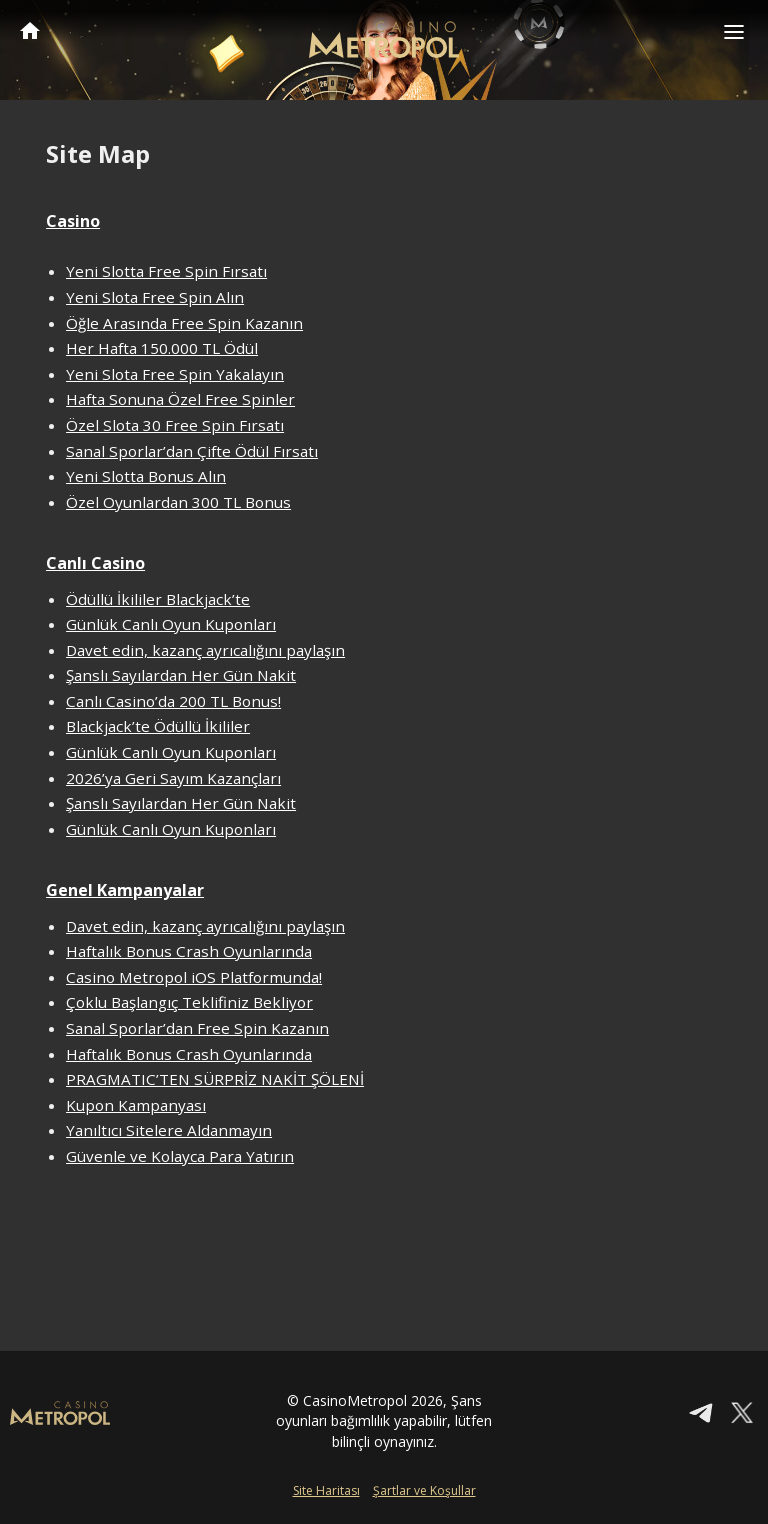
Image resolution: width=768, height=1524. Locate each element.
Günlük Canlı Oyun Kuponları (171, 624)
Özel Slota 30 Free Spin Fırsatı (175, 425)
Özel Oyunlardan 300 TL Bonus (178, 502)
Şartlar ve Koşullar (424, 1490)
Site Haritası (326, 1490)
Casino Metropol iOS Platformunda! (194, 977)
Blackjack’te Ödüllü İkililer (158, 726)
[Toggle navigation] (734, 32)
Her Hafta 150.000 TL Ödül (162, 348)
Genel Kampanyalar (125, 890)
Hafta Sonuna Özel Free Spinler (180, 399)
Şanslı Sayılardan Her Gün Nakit (181, 675)
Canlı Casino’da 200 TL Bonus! (173, 701)
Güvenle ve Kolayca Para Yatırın (180, 1156)
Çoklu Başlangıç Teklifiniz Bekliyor (189, 1002)
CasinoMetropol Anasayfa (30, 30)
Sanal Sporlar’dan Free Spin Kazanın (197, 1028)
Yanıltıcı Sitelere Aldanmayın (169, 1130)
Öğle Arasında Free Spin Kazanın (184, 323)
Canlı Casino (95, 563)
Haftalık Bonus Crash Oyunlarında (189, 951)
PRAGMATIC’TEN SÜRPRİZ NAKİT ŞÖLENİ (215, 1079)
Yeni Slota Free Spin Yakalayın (175, 374)
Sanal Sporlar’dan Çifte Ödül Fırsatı (192, 451)
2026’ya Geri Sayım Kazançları (173, 778)
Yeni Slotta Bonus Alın (146, 476)
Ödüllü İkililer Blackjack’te (158, 599)
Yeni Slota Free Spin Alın (155, 297)
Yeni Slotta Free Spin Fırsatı (166, 271)
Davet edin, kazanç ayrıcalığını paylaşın (205, 650)
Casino (73, 221)
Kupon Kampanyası (136, 1105)
